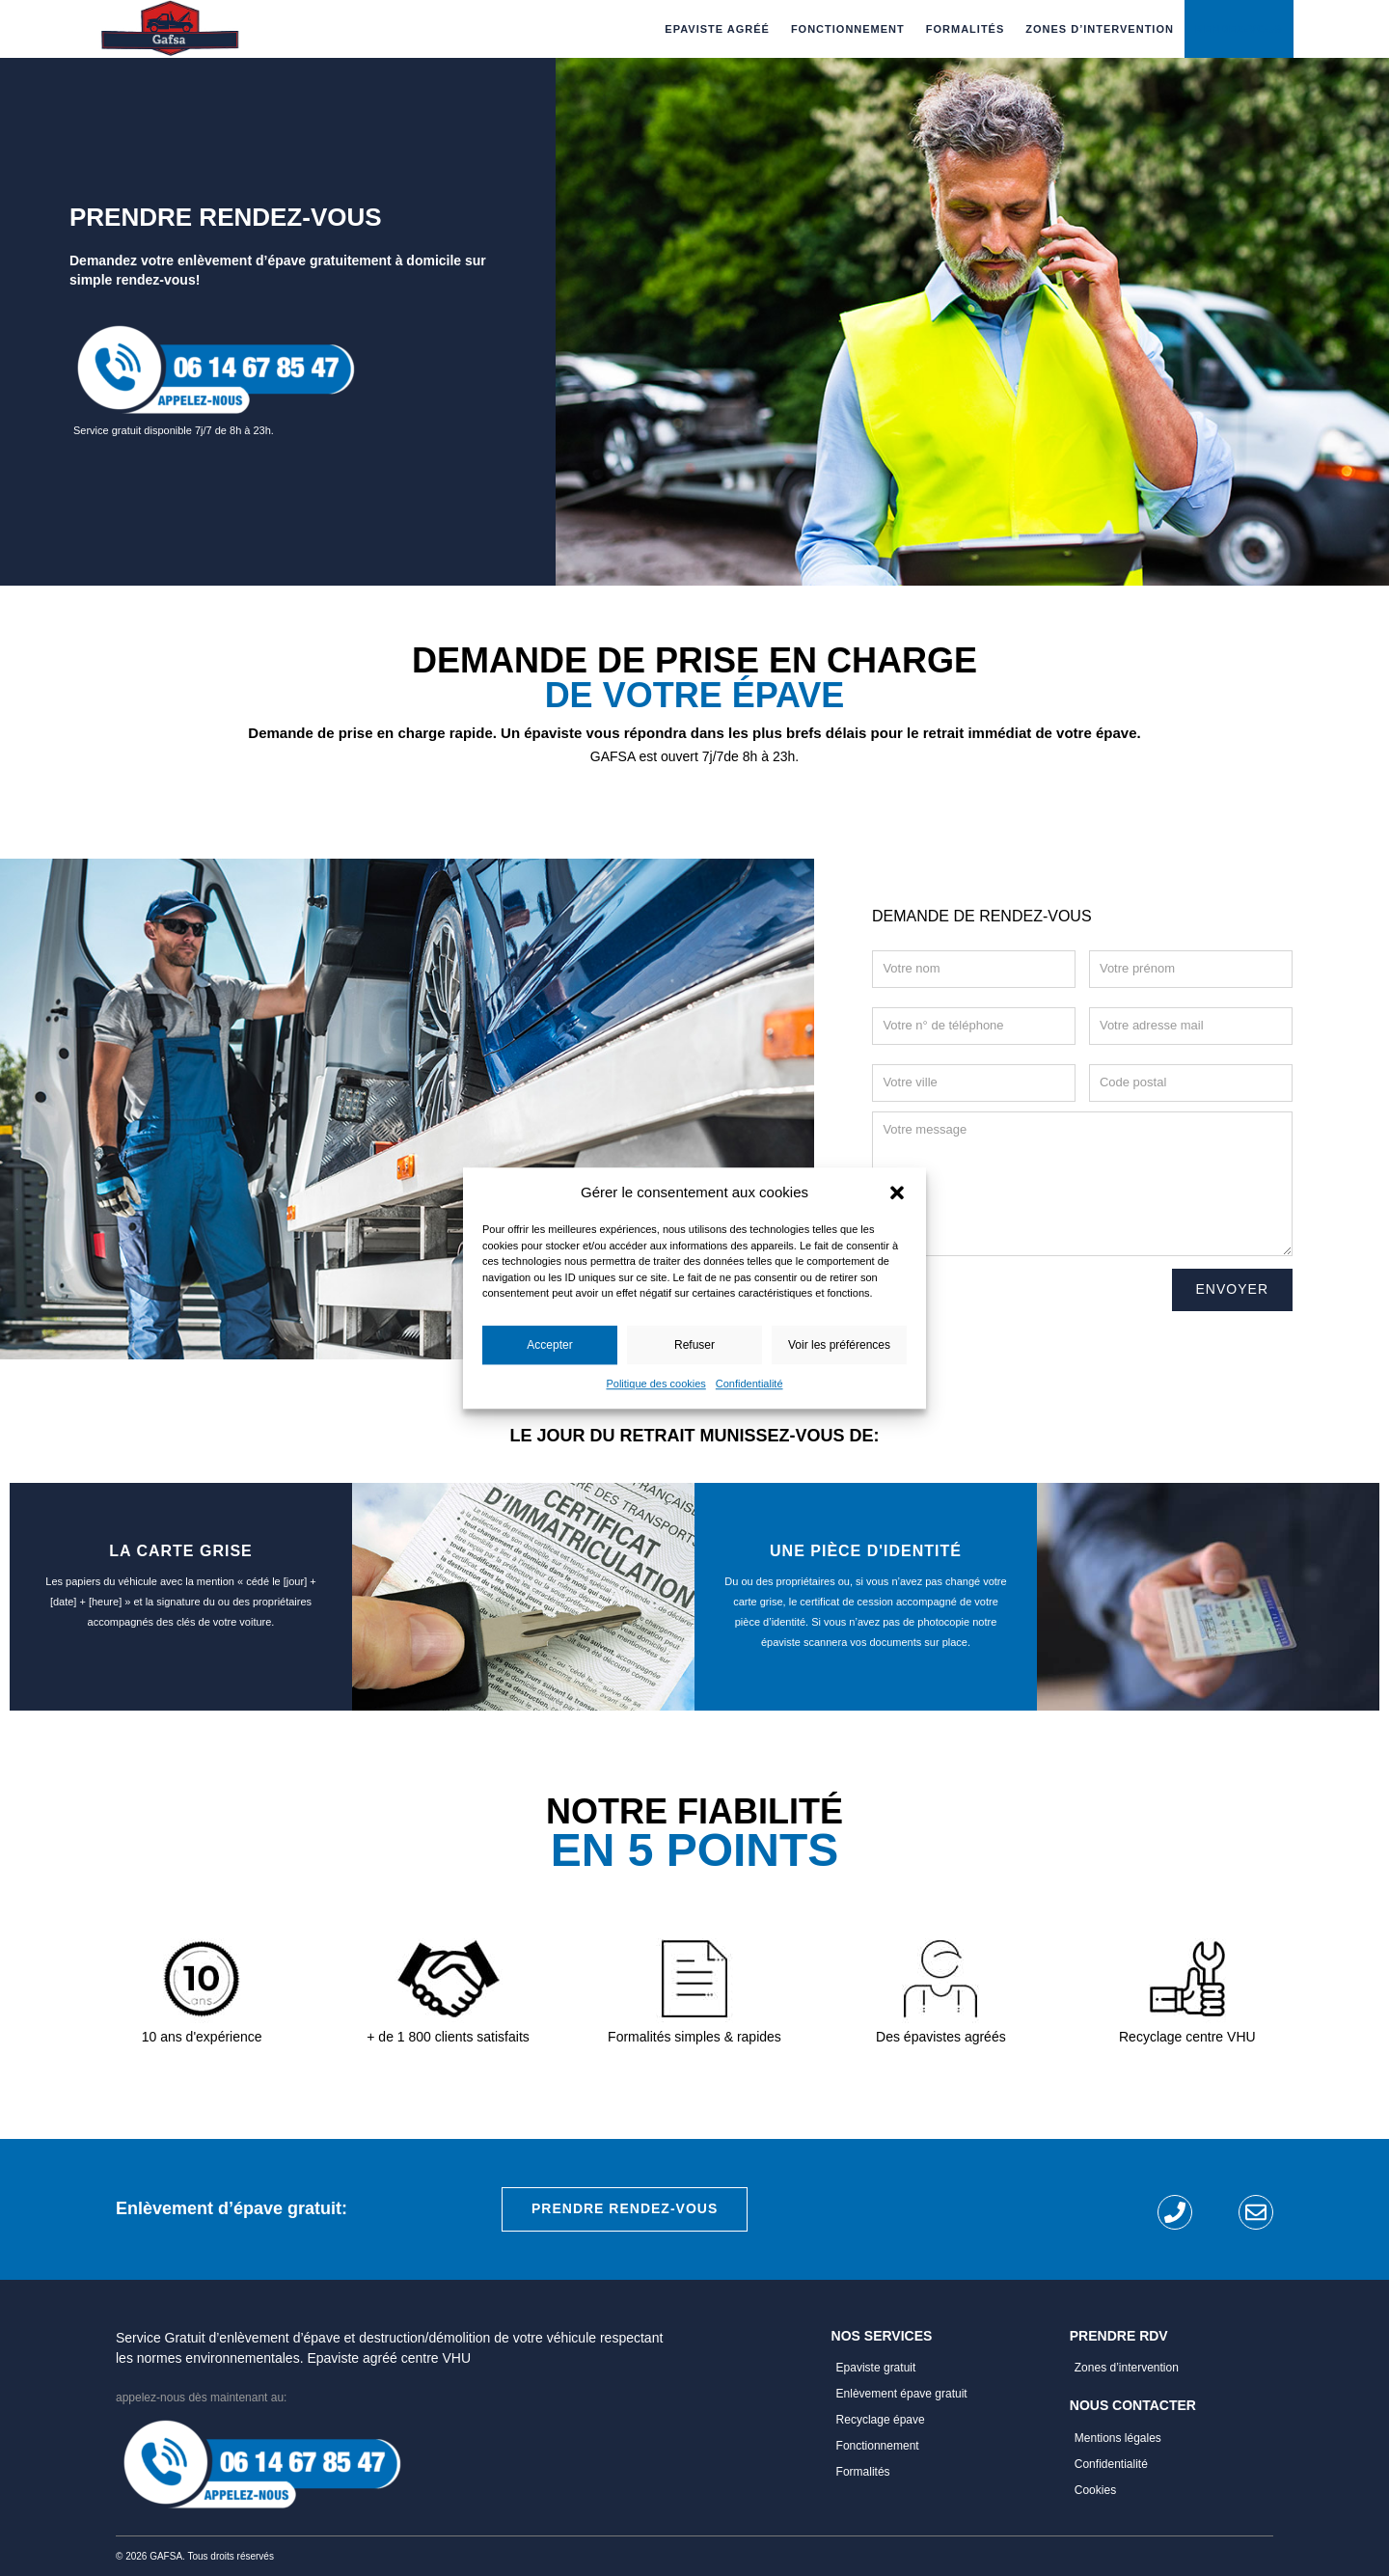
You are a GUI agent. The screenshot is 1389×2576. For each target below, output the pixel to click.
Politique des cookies (655, 1383)
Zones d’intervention (1099, 29)
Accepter (549, 1345)
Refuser (694, 1345)
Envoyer (1232, 1289)
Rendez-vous (1239, 29)
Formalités (965, 29)
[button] (897, 1192)
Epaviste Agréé (717, 29)
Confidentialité (749, 1383)
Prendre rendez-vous (624, 2208)
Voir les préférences (839, 1345)
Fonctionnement (848, 29)
